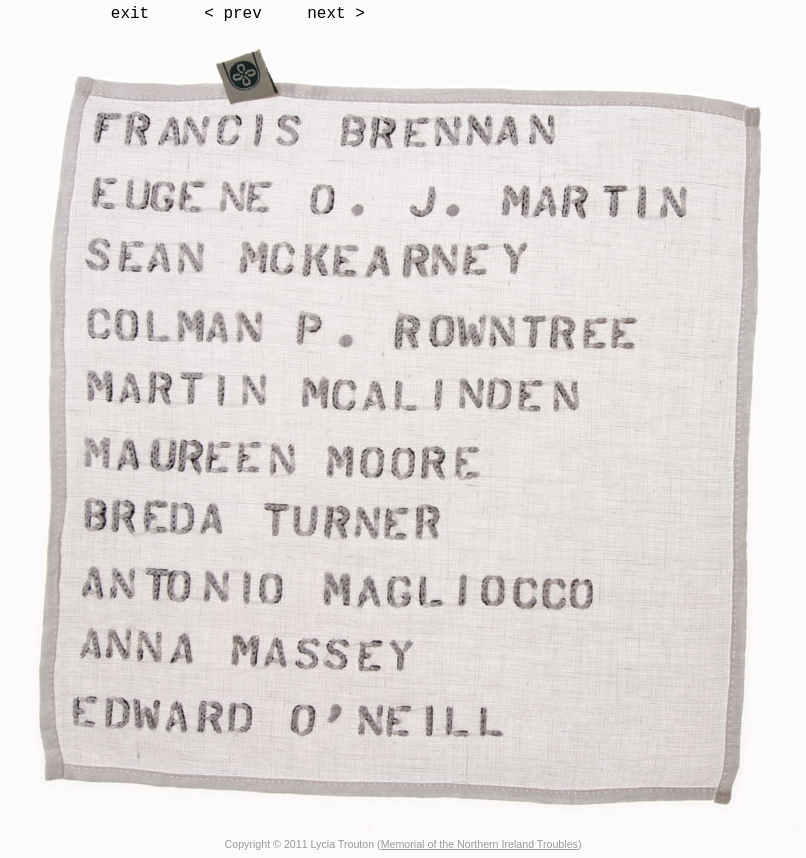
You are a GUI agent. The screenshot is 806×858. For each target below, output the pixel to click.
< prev (233, 14)
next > (336, 14)
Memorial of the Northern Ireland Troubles (479, 844)
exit (130, 14)
